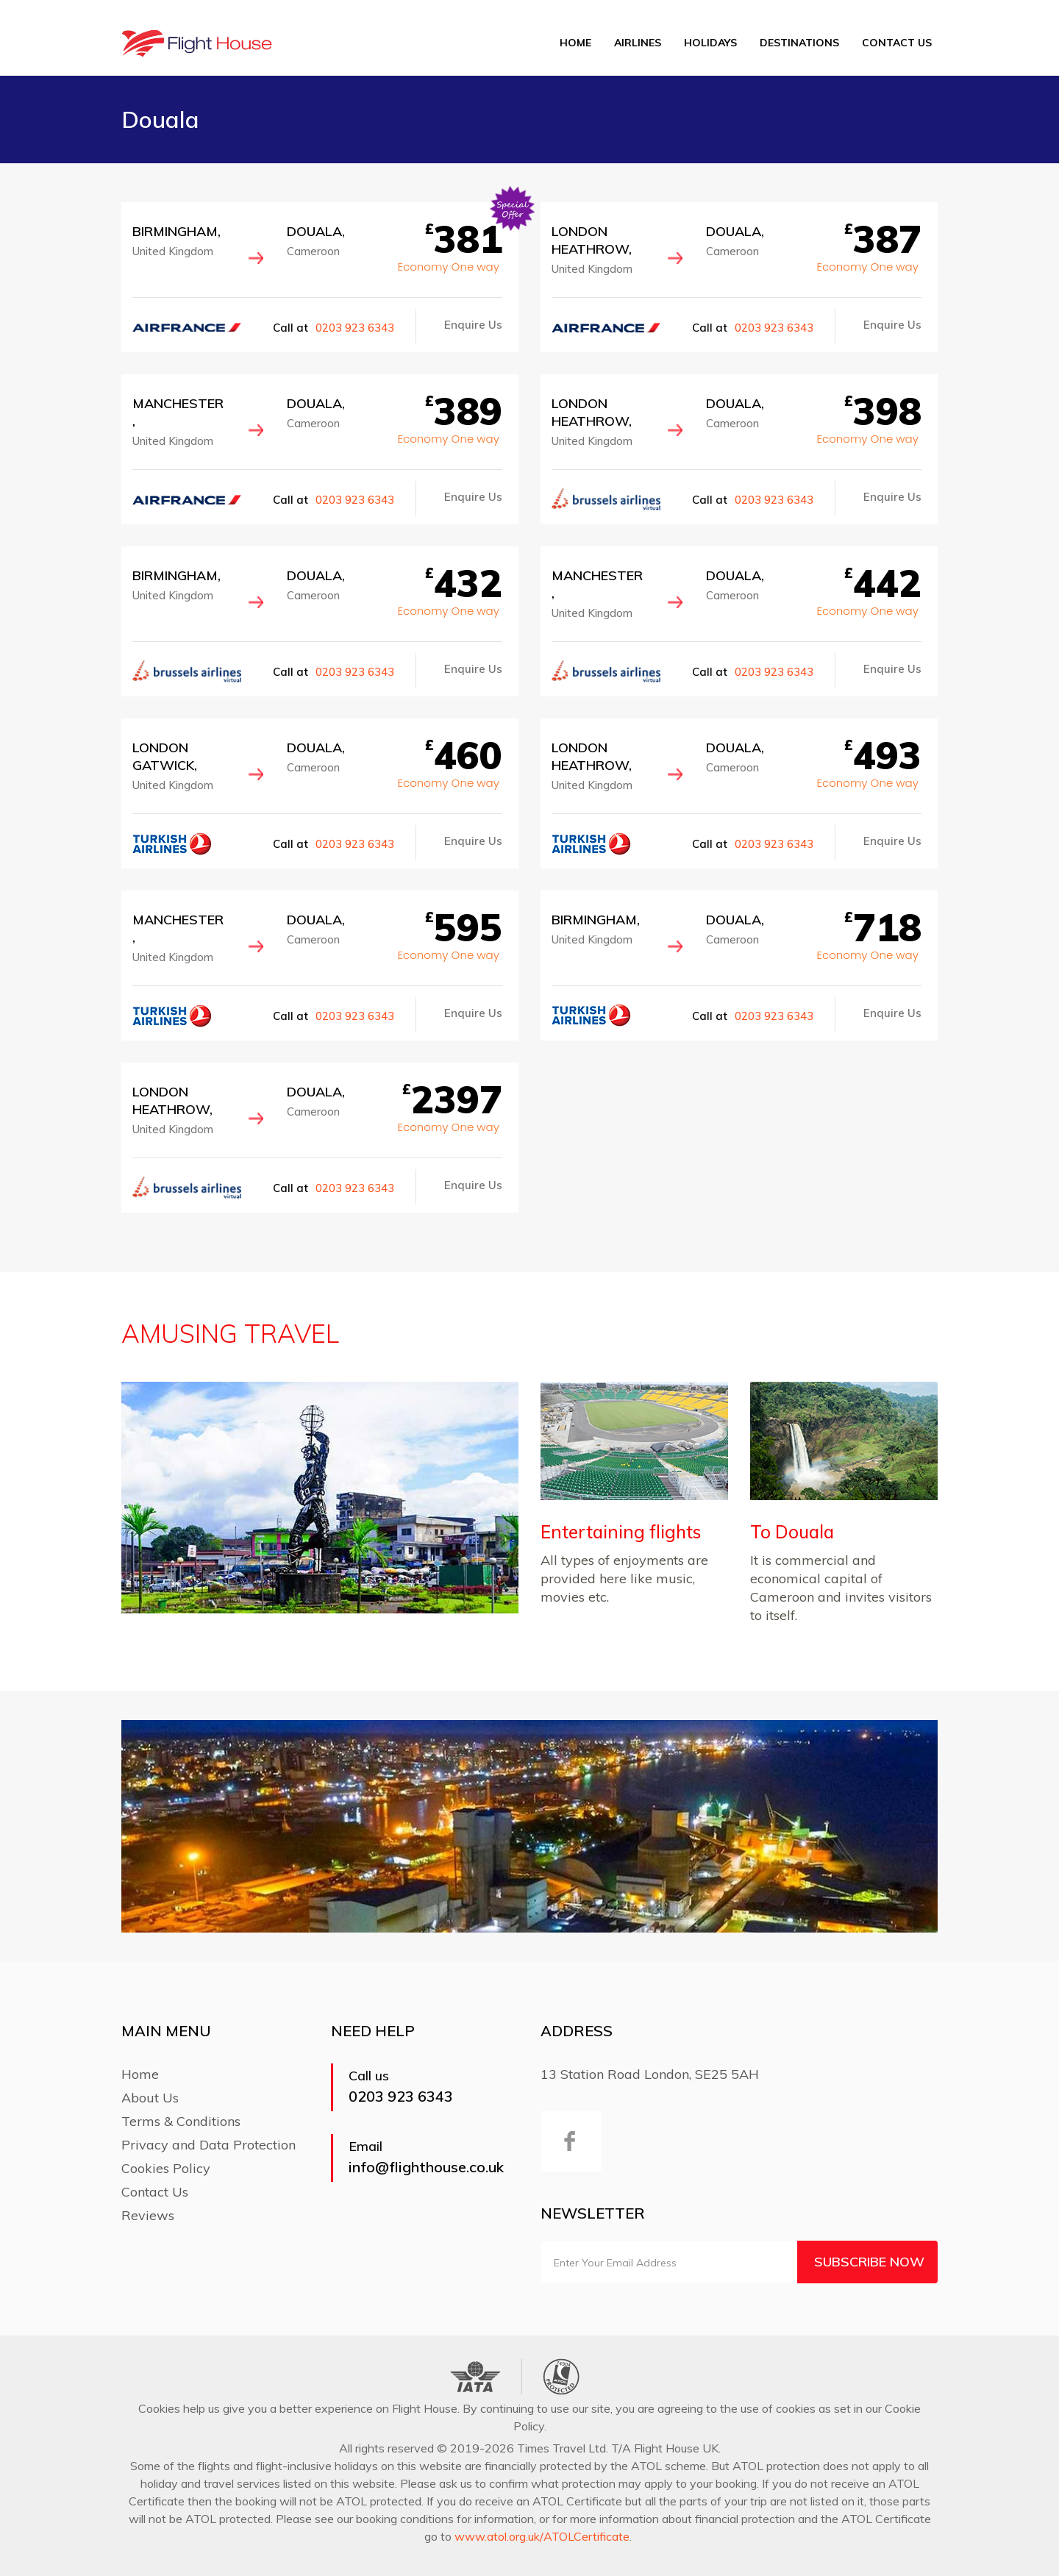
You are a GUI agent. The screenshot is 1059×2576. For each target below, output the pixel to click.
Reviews (147, 2215)
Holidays (710, 42)
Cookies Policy (165, 2168)
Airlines (637, 42)
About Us (150, 2097)
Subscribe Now (869, 2261)
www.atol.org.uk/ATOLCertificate (542, 2536)
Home (575, 42)
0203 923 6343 (354, 328)
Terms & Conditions (180, 2121)
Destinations (799, 42)
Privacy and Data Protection (208, 2144)
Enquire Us (473, 325)
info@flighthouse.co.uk (426, 2167)
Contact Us (897, 42)
